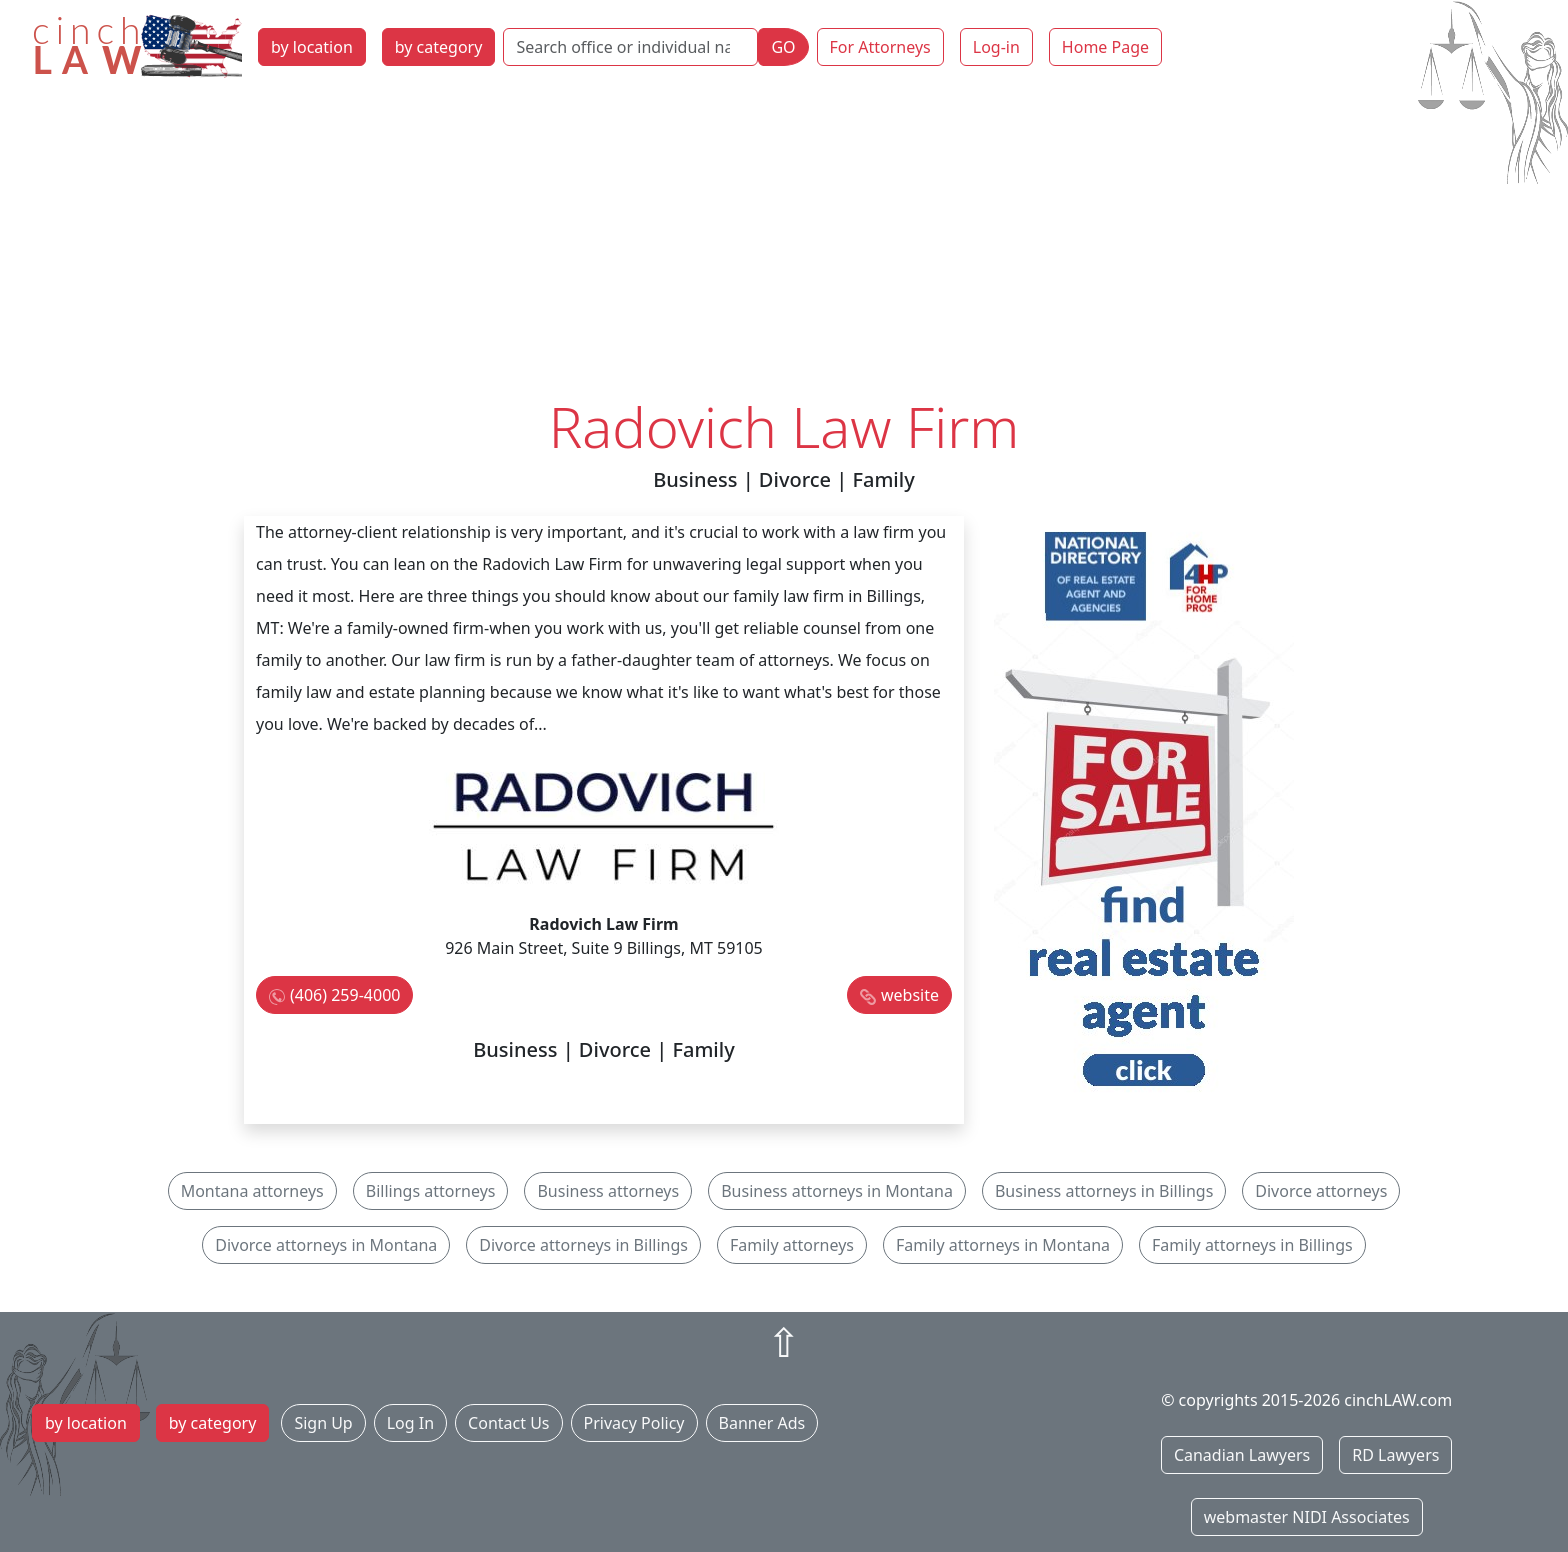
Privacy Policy (634, 1423)
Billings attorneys (431, 1191)
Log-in (996, 47)
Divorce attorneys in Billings (583, 1245)
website (910, 995)
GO (783, 47)
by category (439, 47)
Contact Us (508, 1423)
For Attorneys (880, 47)
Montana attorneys (252, 1191)
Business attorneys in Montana (837, 1191)
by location (312, 47)
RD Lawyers (1395, 1455)
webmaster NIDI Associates (1307, 1517)
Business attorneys (608, 1191)
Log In (410, 1423)
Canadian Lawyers (1242, 1455)
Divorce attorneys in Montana (326, 1245)
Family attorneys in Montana (1003, 1245)
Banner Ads (762, 1423)
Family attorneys (792, 1245)
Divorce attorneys (1321, 1191)
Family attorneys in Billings (1252, 1245)
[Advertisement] (784, 243)
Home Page (1105, 47)
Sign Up (323, 1423)
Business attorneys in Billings (1104, 1191)
